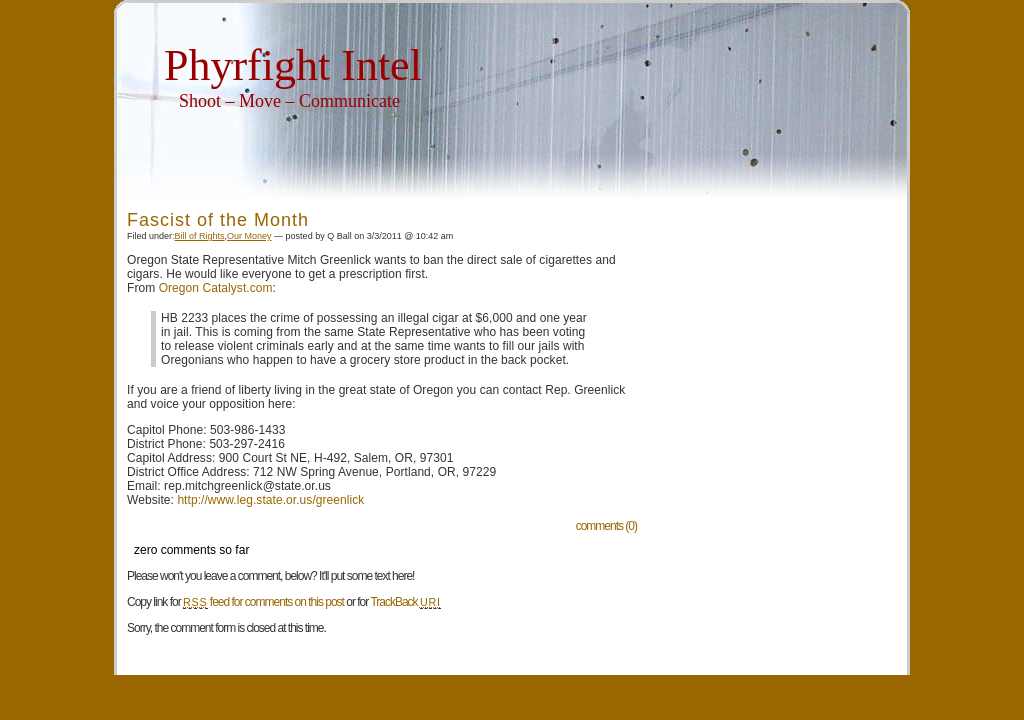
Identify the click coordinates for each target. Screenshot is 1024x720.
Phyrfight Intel (293, 65)
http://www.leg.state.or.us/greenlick (270, 500)
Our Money (249, 236)
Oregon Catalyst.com (216, 288)
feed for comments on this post (263, 602)
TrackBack (405, 602)
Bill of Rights (200, 236)
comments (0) (606, 526)
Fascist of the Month (218, 220)
